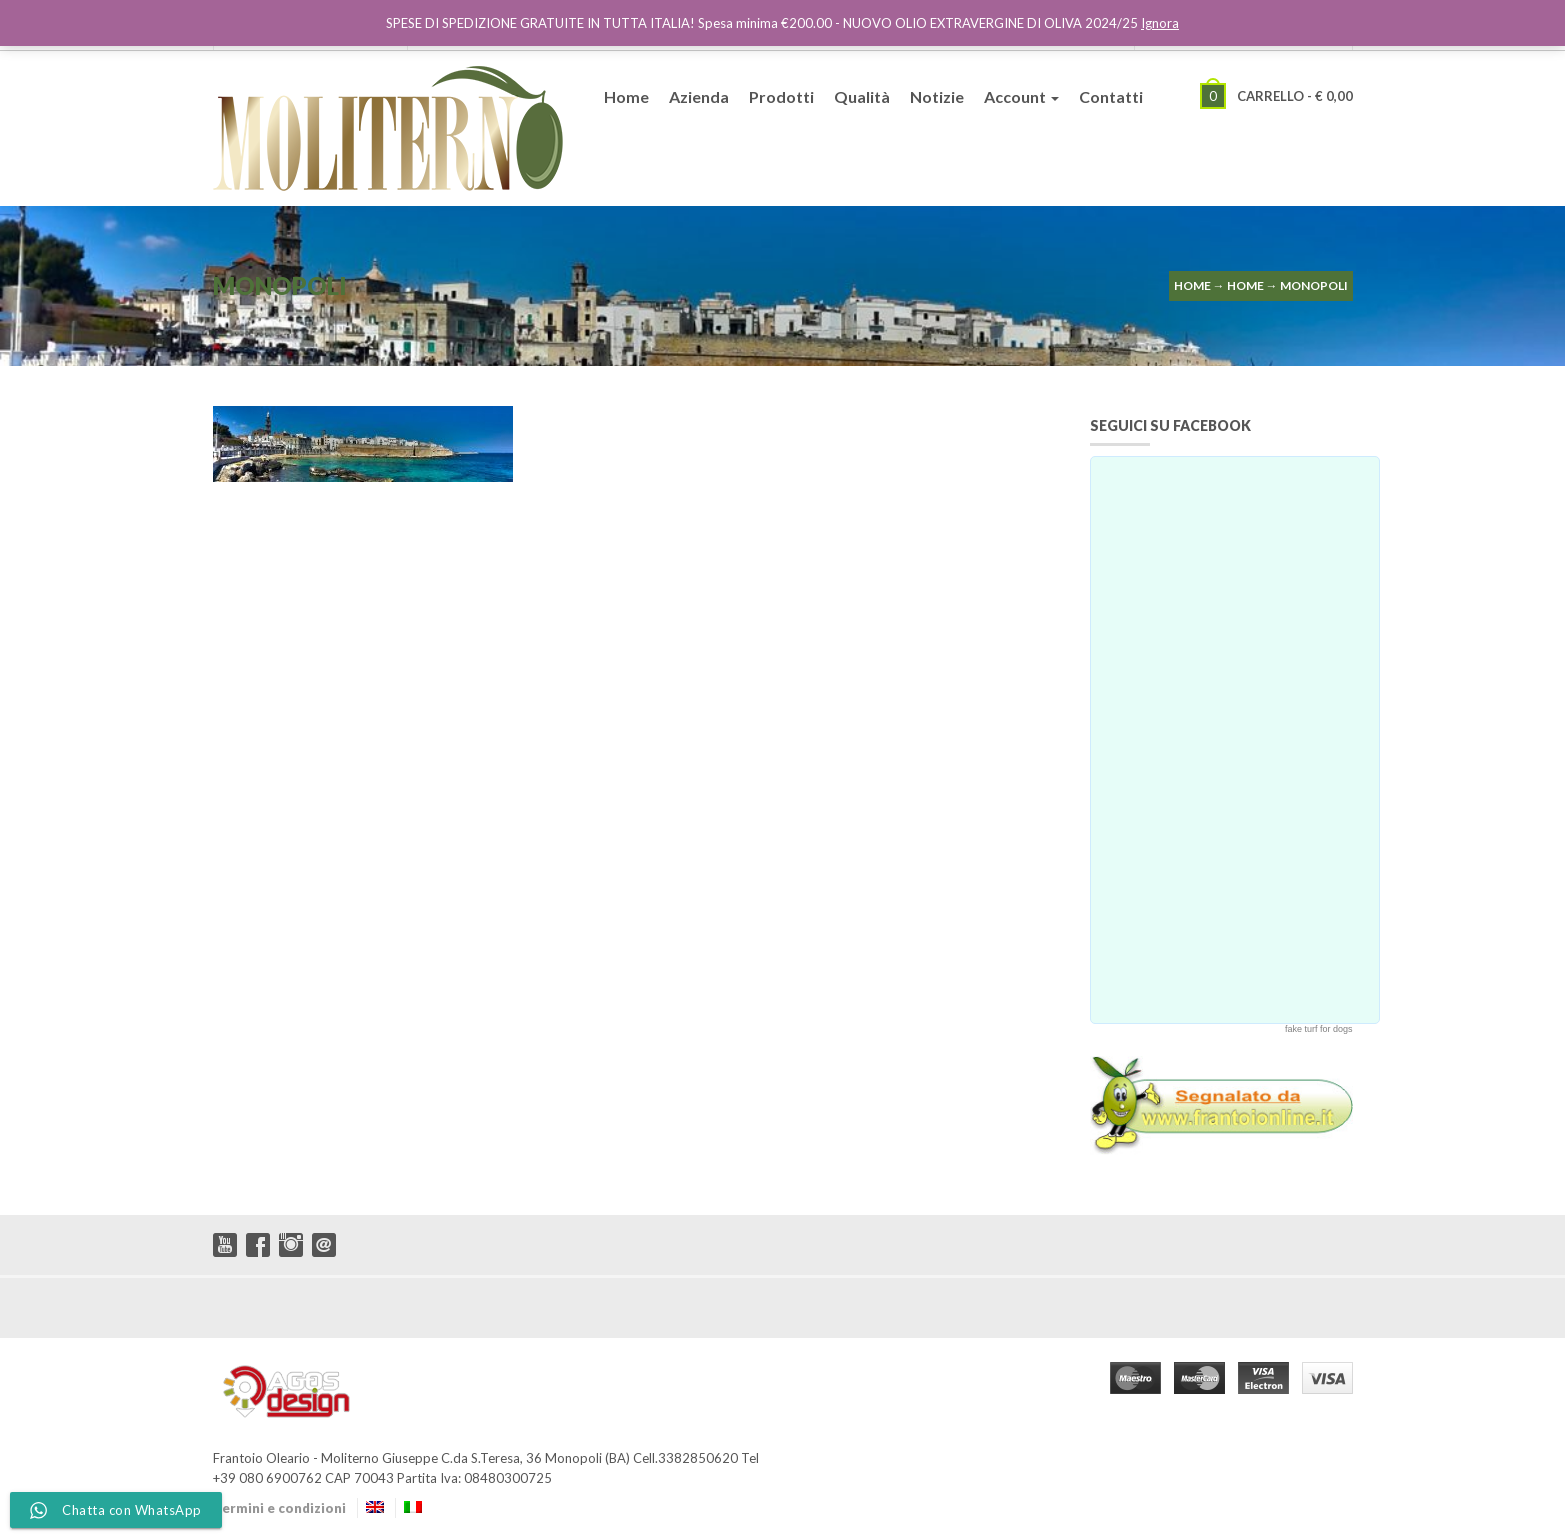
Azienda (699, 96)
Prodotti (781, 96)
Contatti (1111, 96)
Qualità (862, 96)
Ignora (1160, 23)
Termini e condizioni (279, 1508)
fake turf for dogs (1319, 1029)
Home (626, 96)
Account (1021, 96)
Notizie (937, 96)
